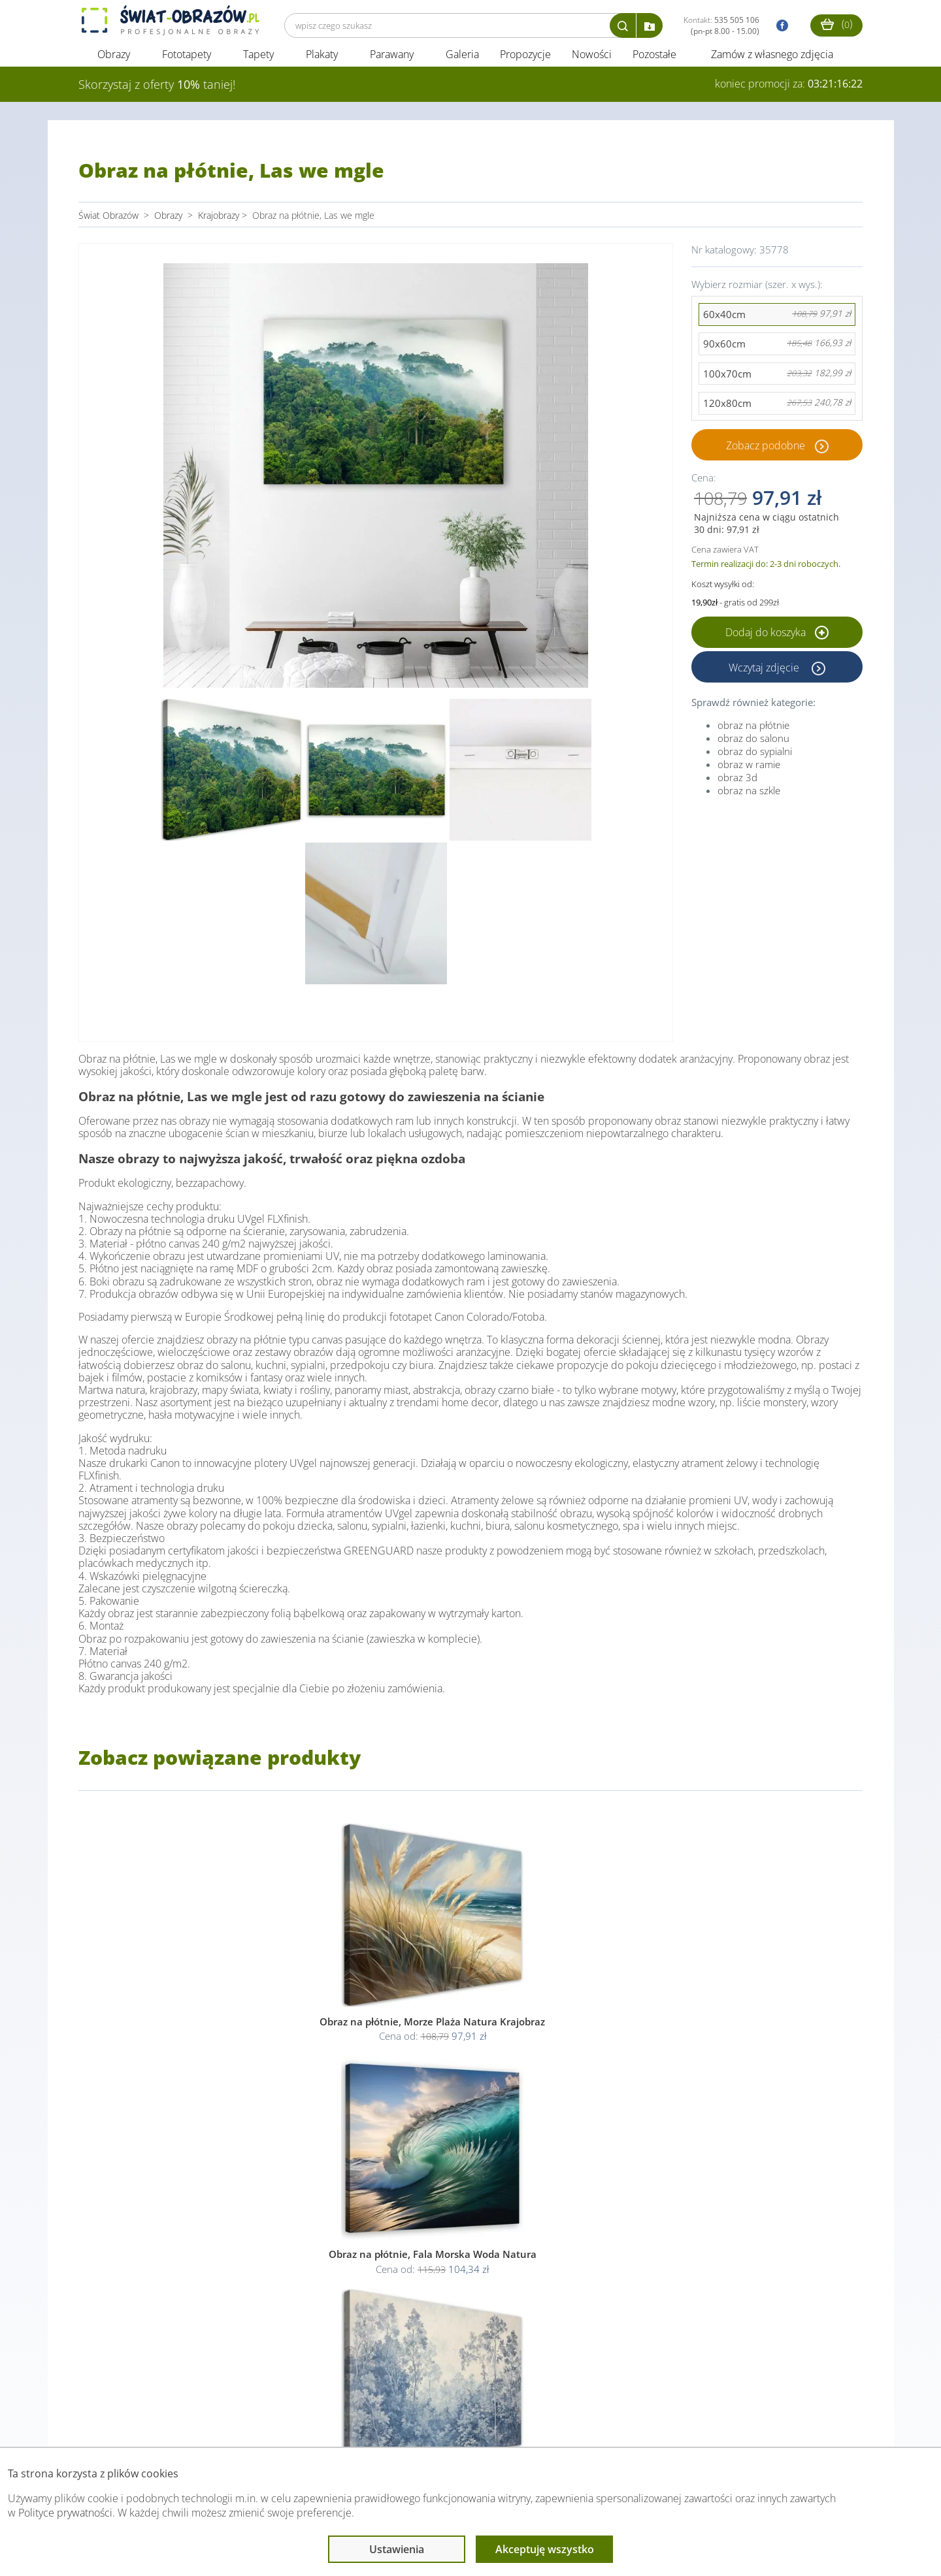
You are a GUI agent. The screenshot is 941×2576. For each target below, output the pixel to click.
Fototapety (186, 64)
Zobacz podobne (765, 454)
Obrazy (113, 64)
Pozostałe (656, 64)
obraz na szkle (749, 800)
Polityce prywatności (65, 2512)
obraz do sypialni (755, 760)
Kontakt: (721, 25)
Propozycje (525, 64)
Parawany (392, 64)
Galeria (462, 64)
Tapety (258, 64)
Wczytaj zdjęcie (765, 676)
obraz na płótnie (753, 734)
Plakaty (322, 64)
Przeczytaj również (399, 2421)
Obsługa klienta (123, 2421)
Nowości (592, 64)
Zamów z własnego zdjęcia (772, 64)
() (836, 23)
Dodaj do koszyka (777, 642)
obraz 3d (737, 787)
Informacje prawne (257, 2421)
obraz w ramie (749, 774)
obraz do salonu (753, 747)
